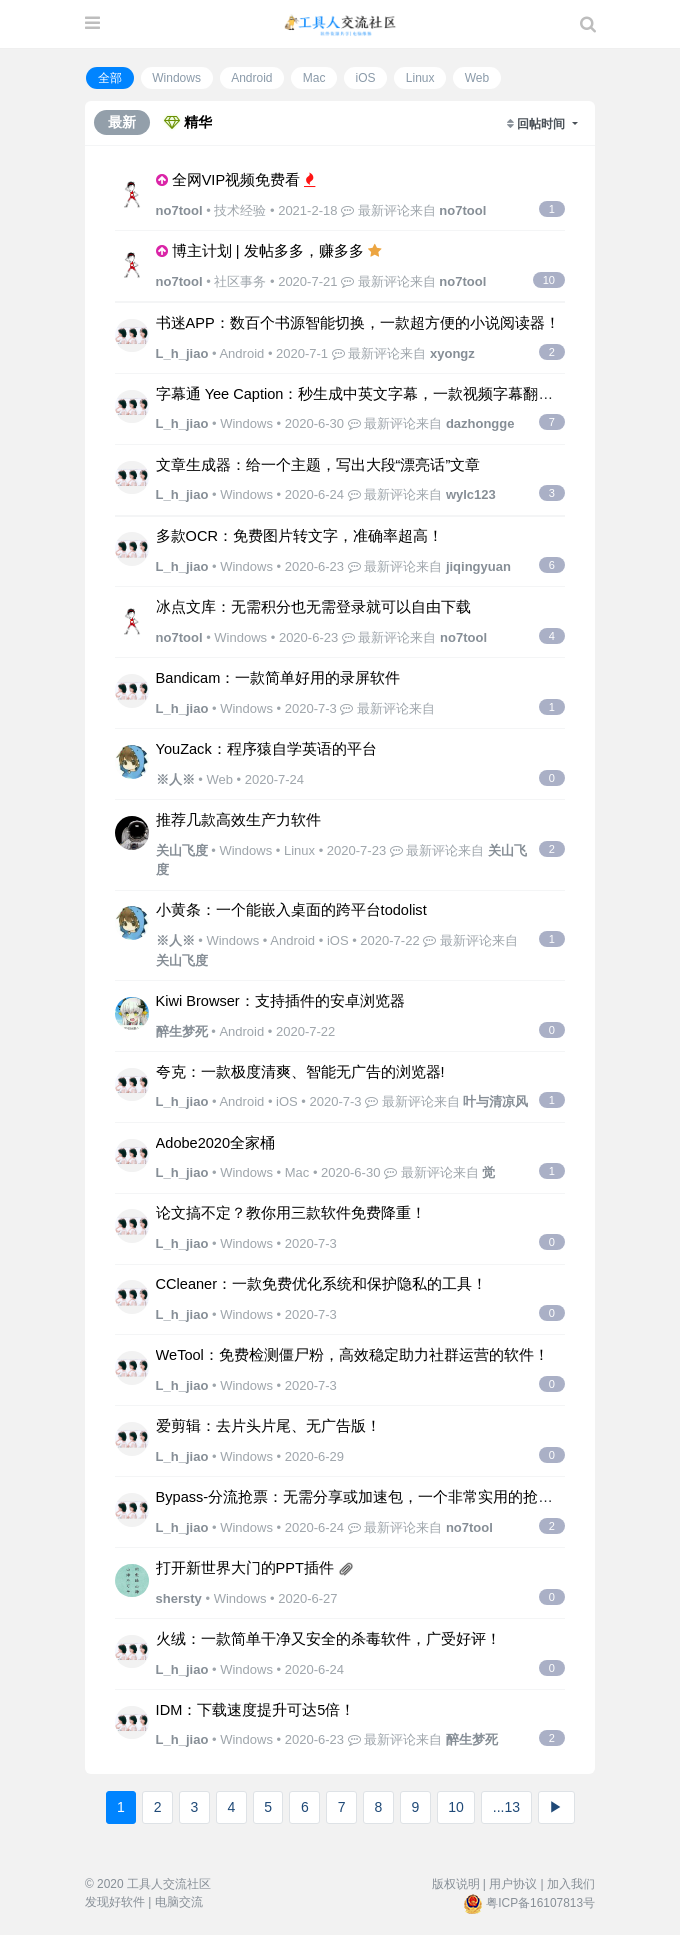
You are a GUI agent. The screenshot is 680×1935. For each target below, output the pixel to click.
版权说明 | (459, 1884)
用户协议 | (516, 1884)
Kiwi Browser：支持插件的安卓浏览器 (280, 1001)
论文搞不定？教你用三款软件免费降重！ (291, 1213)
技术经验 (240, 210)
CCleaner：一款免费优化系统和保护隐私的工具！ (321, 1284)
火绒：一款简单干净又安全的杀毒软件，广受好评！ (328, 1639)
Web (477, 78)
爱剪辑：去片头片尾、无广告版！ (268, 1426)
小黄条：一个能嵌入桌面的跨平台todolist (291, 910)
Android (251, 78)
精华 (188, 122)
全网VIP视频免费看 (236, 180)
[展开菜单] (92, 24)
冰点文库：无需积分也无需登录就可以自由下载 (313, 607)
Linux (420, 78)
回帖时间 (542, 124)
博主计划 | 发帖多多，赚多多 (268, 251)
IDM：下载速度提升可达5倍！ (256, 1710)
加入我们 (571, 1884)
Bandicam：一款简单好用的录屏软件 (278, 678)
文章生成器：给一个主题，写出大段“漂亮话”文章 (318, 465)
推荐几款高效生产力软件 (238, 820)
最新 (122, 122)
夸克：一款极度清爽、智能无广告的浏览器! (300, 1072)
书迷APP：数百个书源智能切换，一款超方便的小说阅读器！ (358, 323)
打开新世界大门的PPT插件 (245, 1568)
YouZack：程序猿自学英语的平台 (266, 749)
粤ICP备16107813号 (540, 1903)
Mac (314, 78)
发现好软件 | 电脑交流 (144, 1902)
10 (456, 1807)
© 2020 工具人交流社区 (148, 1884)
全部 (110, 78)
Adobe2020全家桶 (215, 1143)
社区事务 (240, 281)
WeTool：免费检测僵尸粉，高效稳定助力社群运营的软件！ (352, 1355)
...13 (506, 1807)
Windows (176, 78)
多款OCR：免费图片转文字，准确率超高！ (299, 536)
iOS (366, 78)
